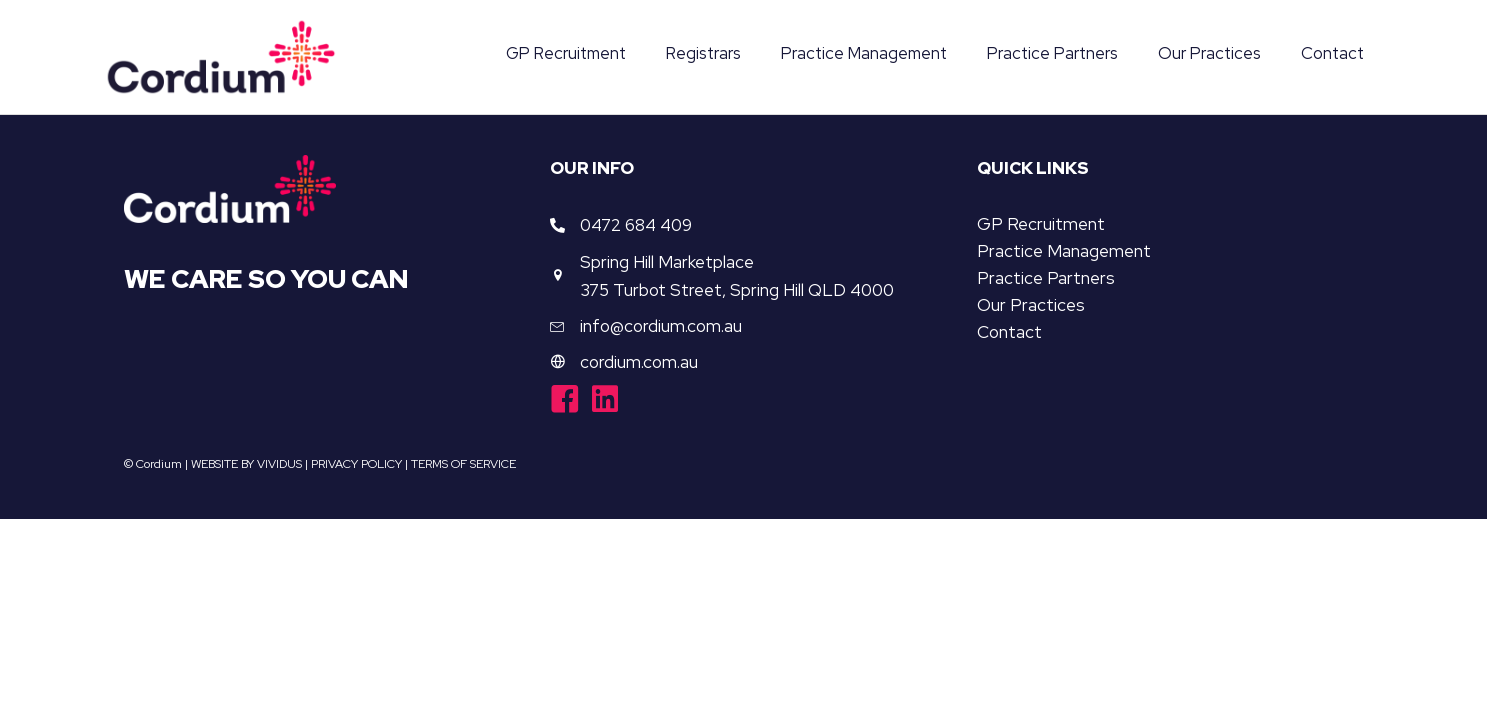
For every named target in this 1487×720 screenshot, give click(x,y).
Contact (1009, 333)
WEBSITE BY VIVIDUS (246, 464)
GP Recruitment (1041, 225)
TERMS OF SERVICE (463, 464)
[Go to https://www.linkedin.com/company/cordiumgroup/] (605, 401)
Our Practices (1031, 306)
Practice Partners (1046, 279)
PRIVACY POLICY (356, 464)
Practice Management (1064, 252)
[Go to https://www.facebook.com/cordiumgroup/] (565, 402)
